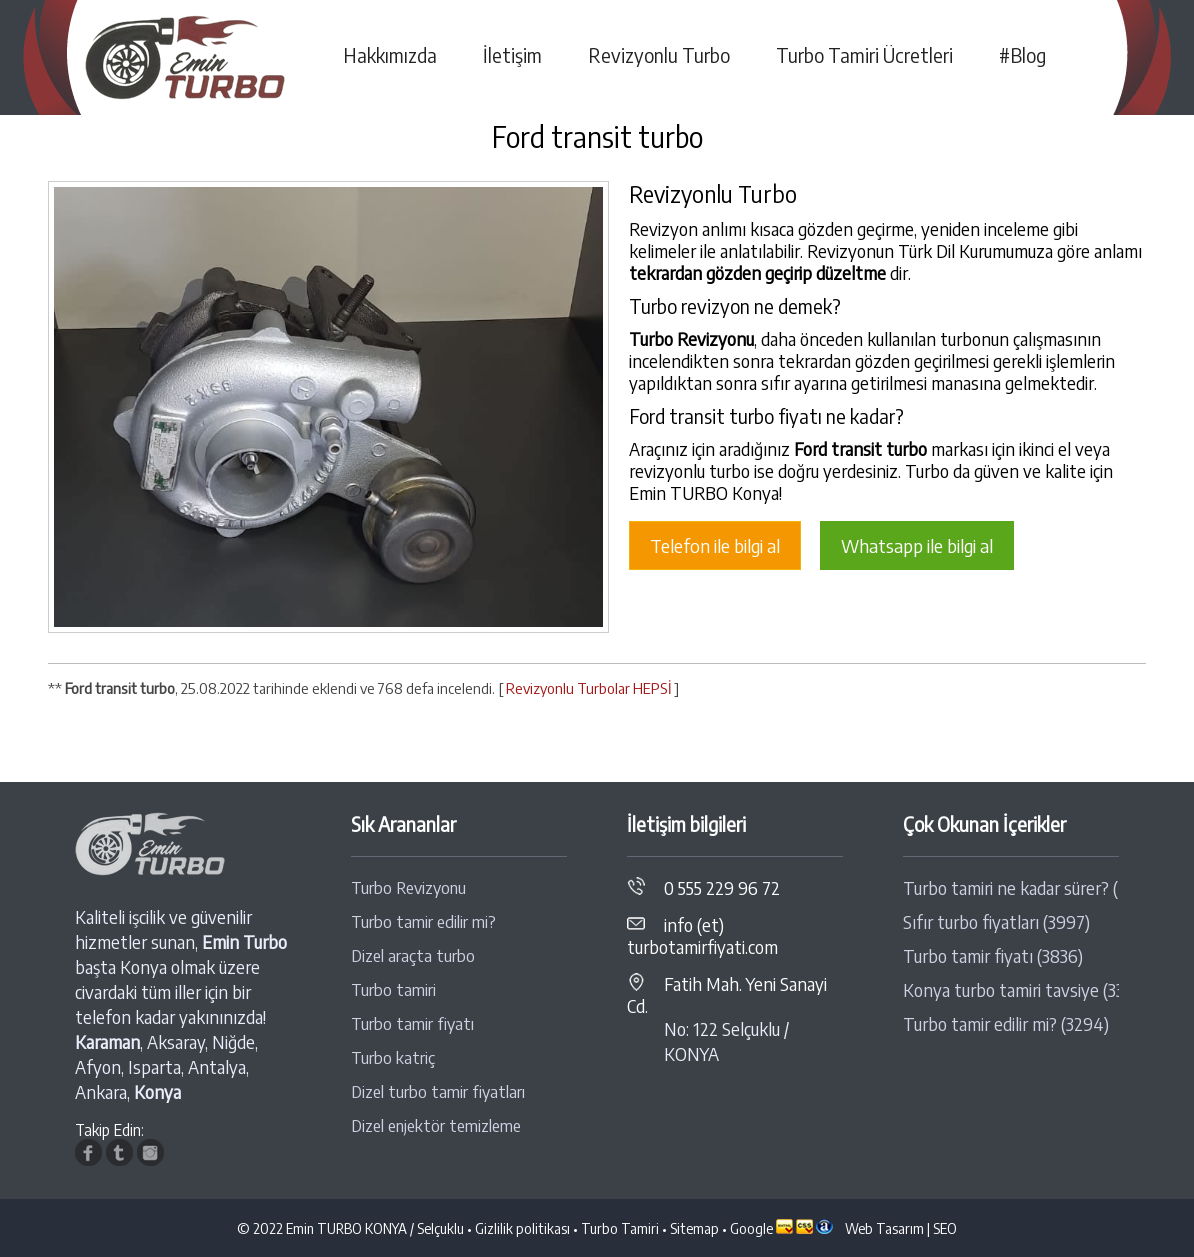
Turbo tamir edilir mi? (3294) (1006, 1024)
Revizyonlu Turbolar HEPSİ (589, 688)
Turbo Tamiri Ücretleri (864, 55)
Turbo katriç (393, 1057)
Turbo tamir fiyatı (412, 1023)
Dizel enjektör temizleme (436, 1125)
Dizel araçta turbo (413, 955)
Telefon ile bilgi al (715, 545)
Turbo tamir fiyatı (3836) (993, 956)
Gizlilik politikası (522, 1228)
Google (751, 1228)
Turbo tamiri (393, 989)
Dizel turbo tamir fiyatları (438, 1091)
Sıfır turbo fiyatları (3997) (996, 922)
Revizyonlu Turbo (659, 55)
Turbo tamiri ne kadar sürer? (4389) (1011, 888)
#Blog (1022, 55)
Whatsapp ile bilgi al (917, 545)
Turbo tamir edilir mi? (423, 921)
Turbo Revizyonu (408, 887)
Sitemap (694, 1228)
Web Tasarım (884, 1228)
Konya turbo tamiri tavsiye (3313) (1011, 990)
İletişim (512, 55)
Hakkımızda (390, 55)
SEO (945, 1228)
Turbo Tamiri (620, 1228)
